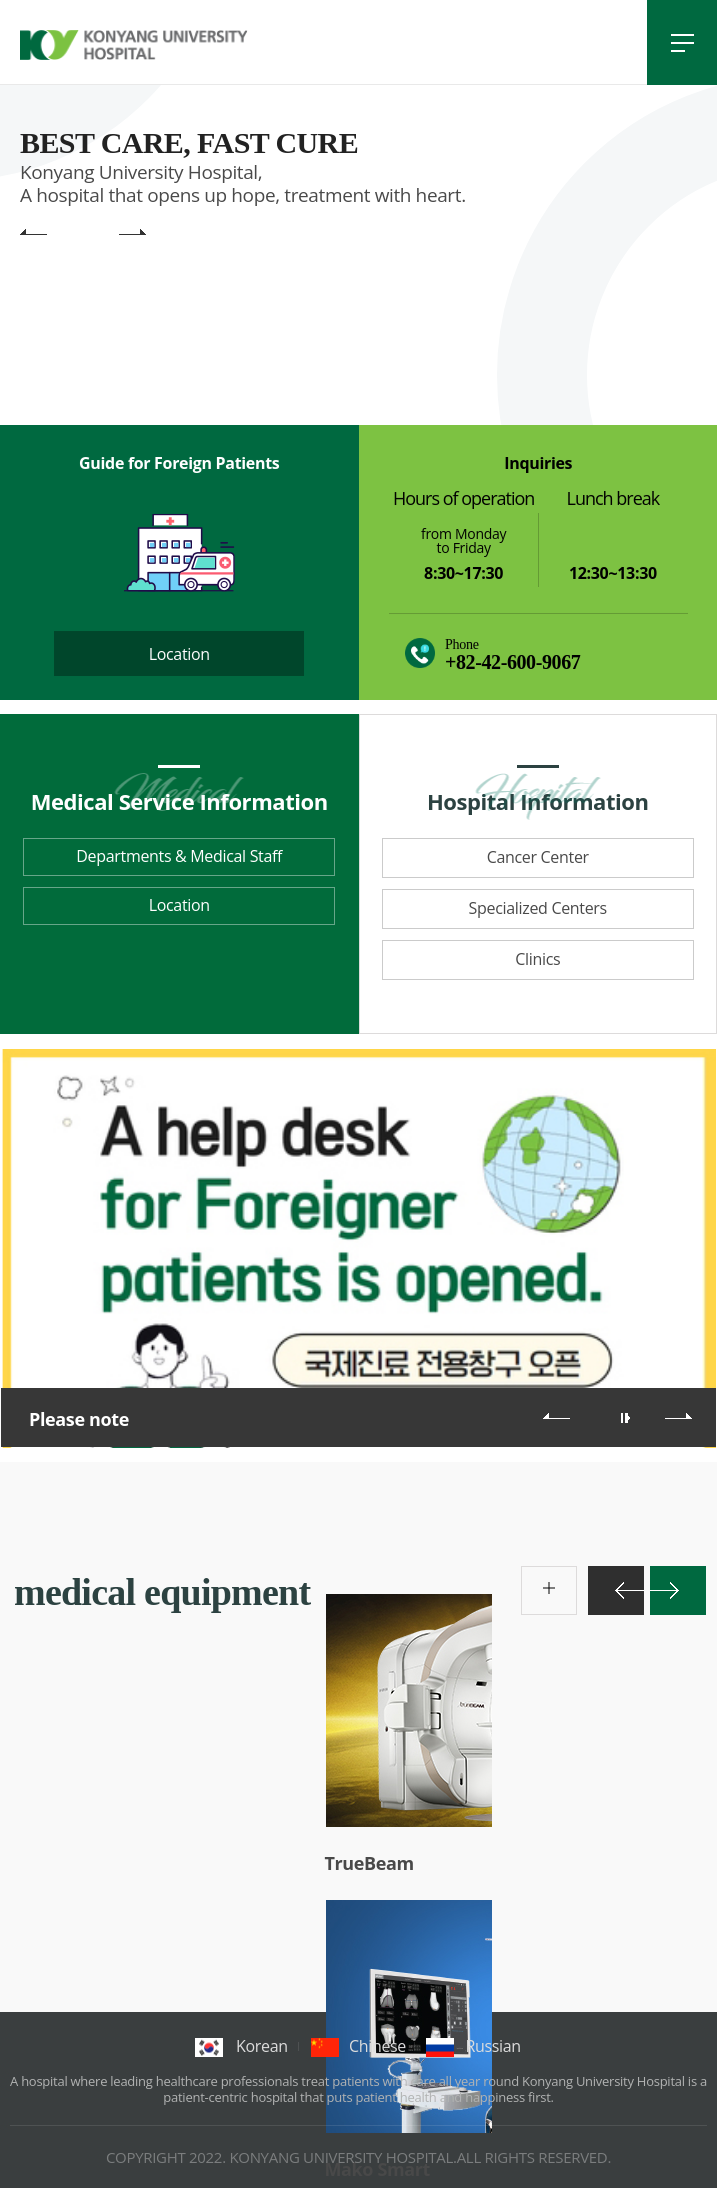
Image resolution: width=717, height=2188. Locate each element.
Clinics (537, 959)
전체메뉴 (682, 42)
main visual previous (33, 233)
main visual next (132, 233)
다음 (678, 1416)
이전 (556, 1416)
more (531, 1576)
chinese (359, 2046)
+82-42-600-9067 (512, 662)
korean (241, 2046)
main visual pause (74, 233)
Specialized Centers (538, 908)
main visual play (103, 233)
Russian (473, 2046)
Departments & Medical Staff (179, 856)
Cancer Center (538, 857)
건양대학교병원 (134, 45)
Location (179, 654)
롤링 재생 (627, 1418)
